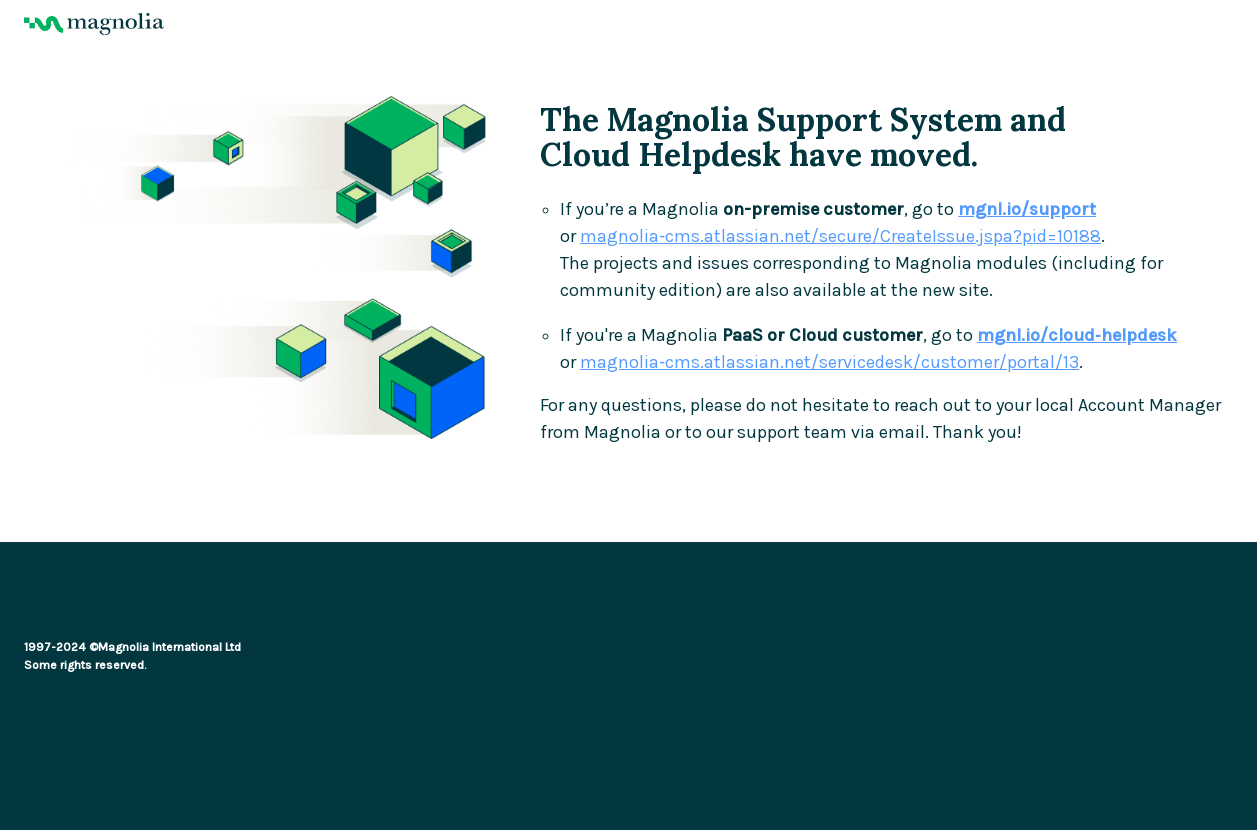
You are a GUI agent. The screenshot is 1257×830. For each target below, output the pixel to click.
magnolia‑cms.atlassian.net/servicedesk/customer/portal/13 (829, 362)
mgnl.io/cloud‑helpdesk (1077, 335)
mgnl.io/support (1027, 209)
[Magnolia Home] (629, 24)
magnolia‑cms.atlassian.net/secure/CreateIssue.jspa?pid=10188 (840, 236)
